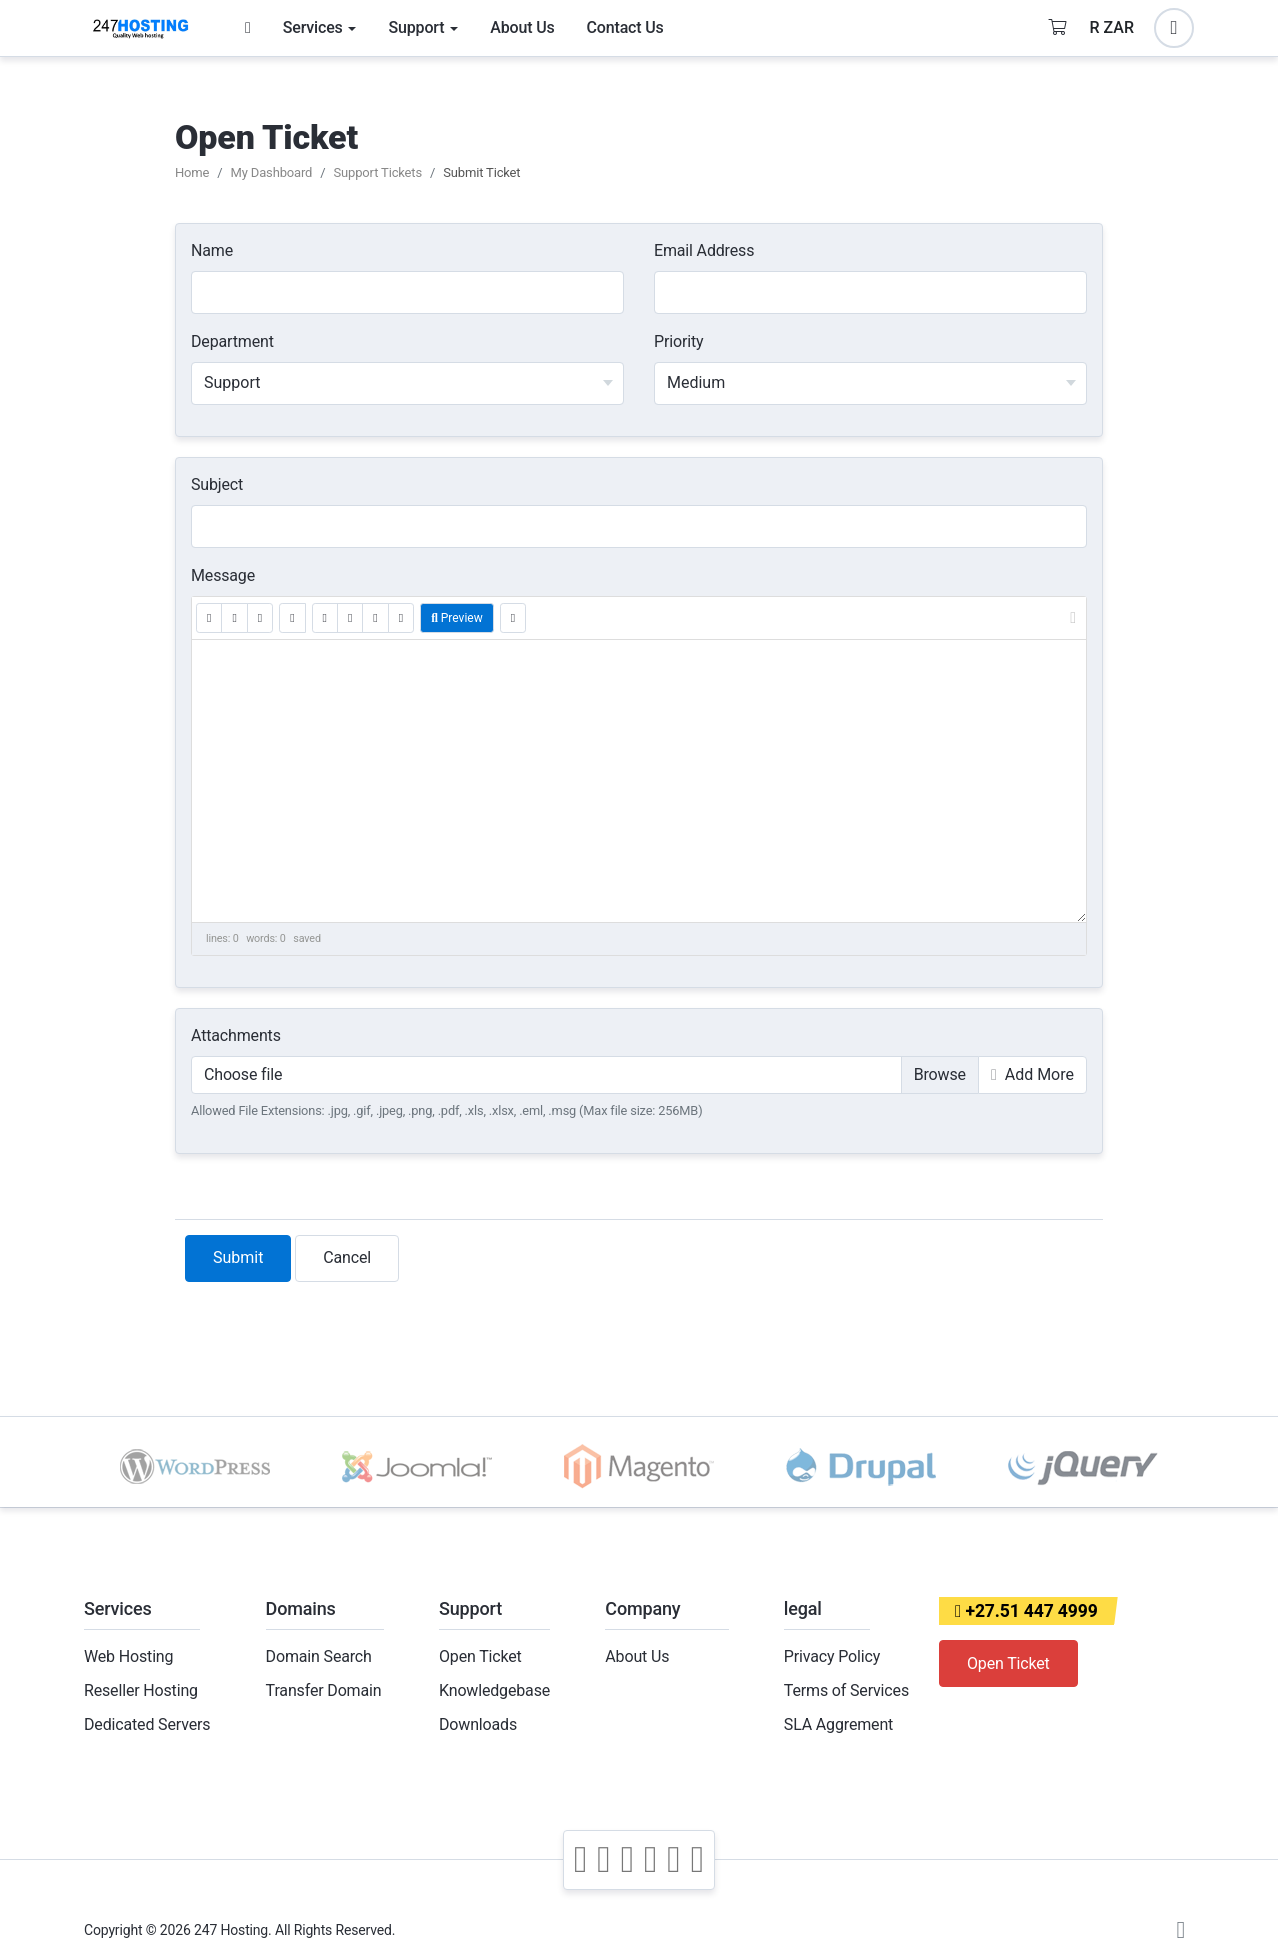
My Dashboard (272, 172)
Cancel (347, 1257)
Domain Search (319, 1656)
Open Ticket (480, 1656)
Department (232, 341)
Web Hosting (128, 1656)
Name (212, 250)
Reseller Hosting (141, 1690)
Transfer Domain (324, 1690)
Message (223, 575)
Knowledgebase (494, 1690)
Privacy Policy (832, 1656)
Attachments (236, 1035)
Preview (457, 618)
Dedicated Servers (147, 1724)
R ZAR (1112, 27)
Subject (217, 484)
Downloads (478, 1724)
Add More (1032, 1074)
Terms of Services (846, 1690)
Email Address (704, 250)
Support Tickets (377, 172)
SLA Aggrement (838, 1724)
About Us (637, 1656)
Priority (678, 341)
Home (192, 172)
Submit (238, 1257)
